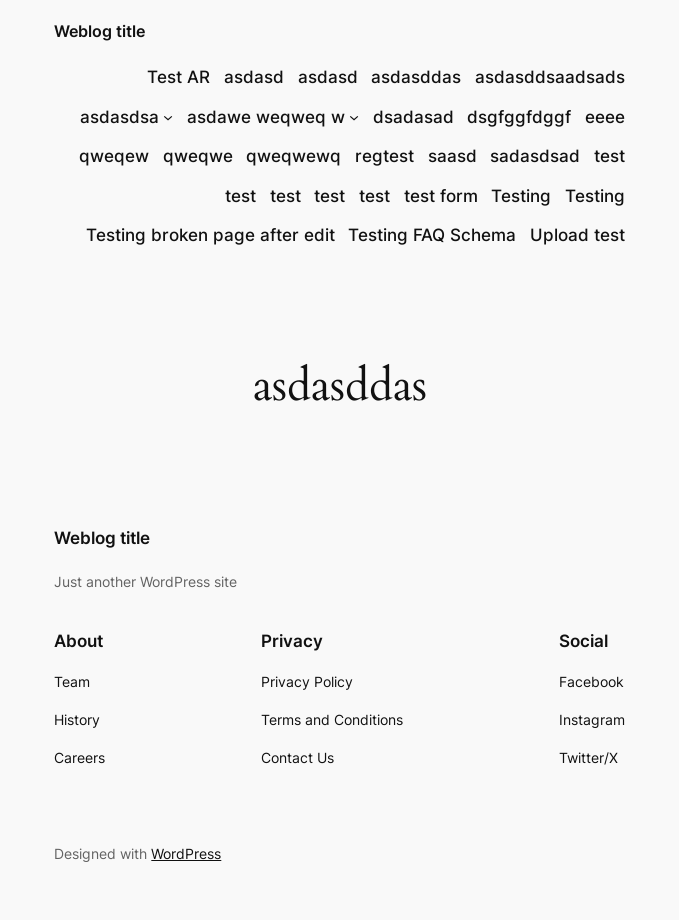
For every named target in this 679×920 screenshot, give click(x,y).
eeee (605, 117)
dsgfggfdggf (519, 117)
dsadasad (413, 117)
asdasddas (416, 77)
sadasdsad (535, 156)
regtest (384, 156)
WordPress (186, 853)
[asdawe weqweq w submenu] (354, 116)
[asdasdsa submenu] (168, 116)
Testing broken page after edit (210, 235)
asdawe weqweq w (266, 117)
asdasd (254, 77)
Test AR (178, 77)
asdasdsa (119, 117)
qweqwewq (293, 156)
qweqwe (198, 156)
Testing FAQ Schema (432, 235)
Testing (521, 196)
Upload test (577, 235)
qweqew (114, 156)
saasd (452, 156)
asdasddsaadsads (550, 77)
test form (441, 196)
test (609, 156)
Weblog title (99, 31)
